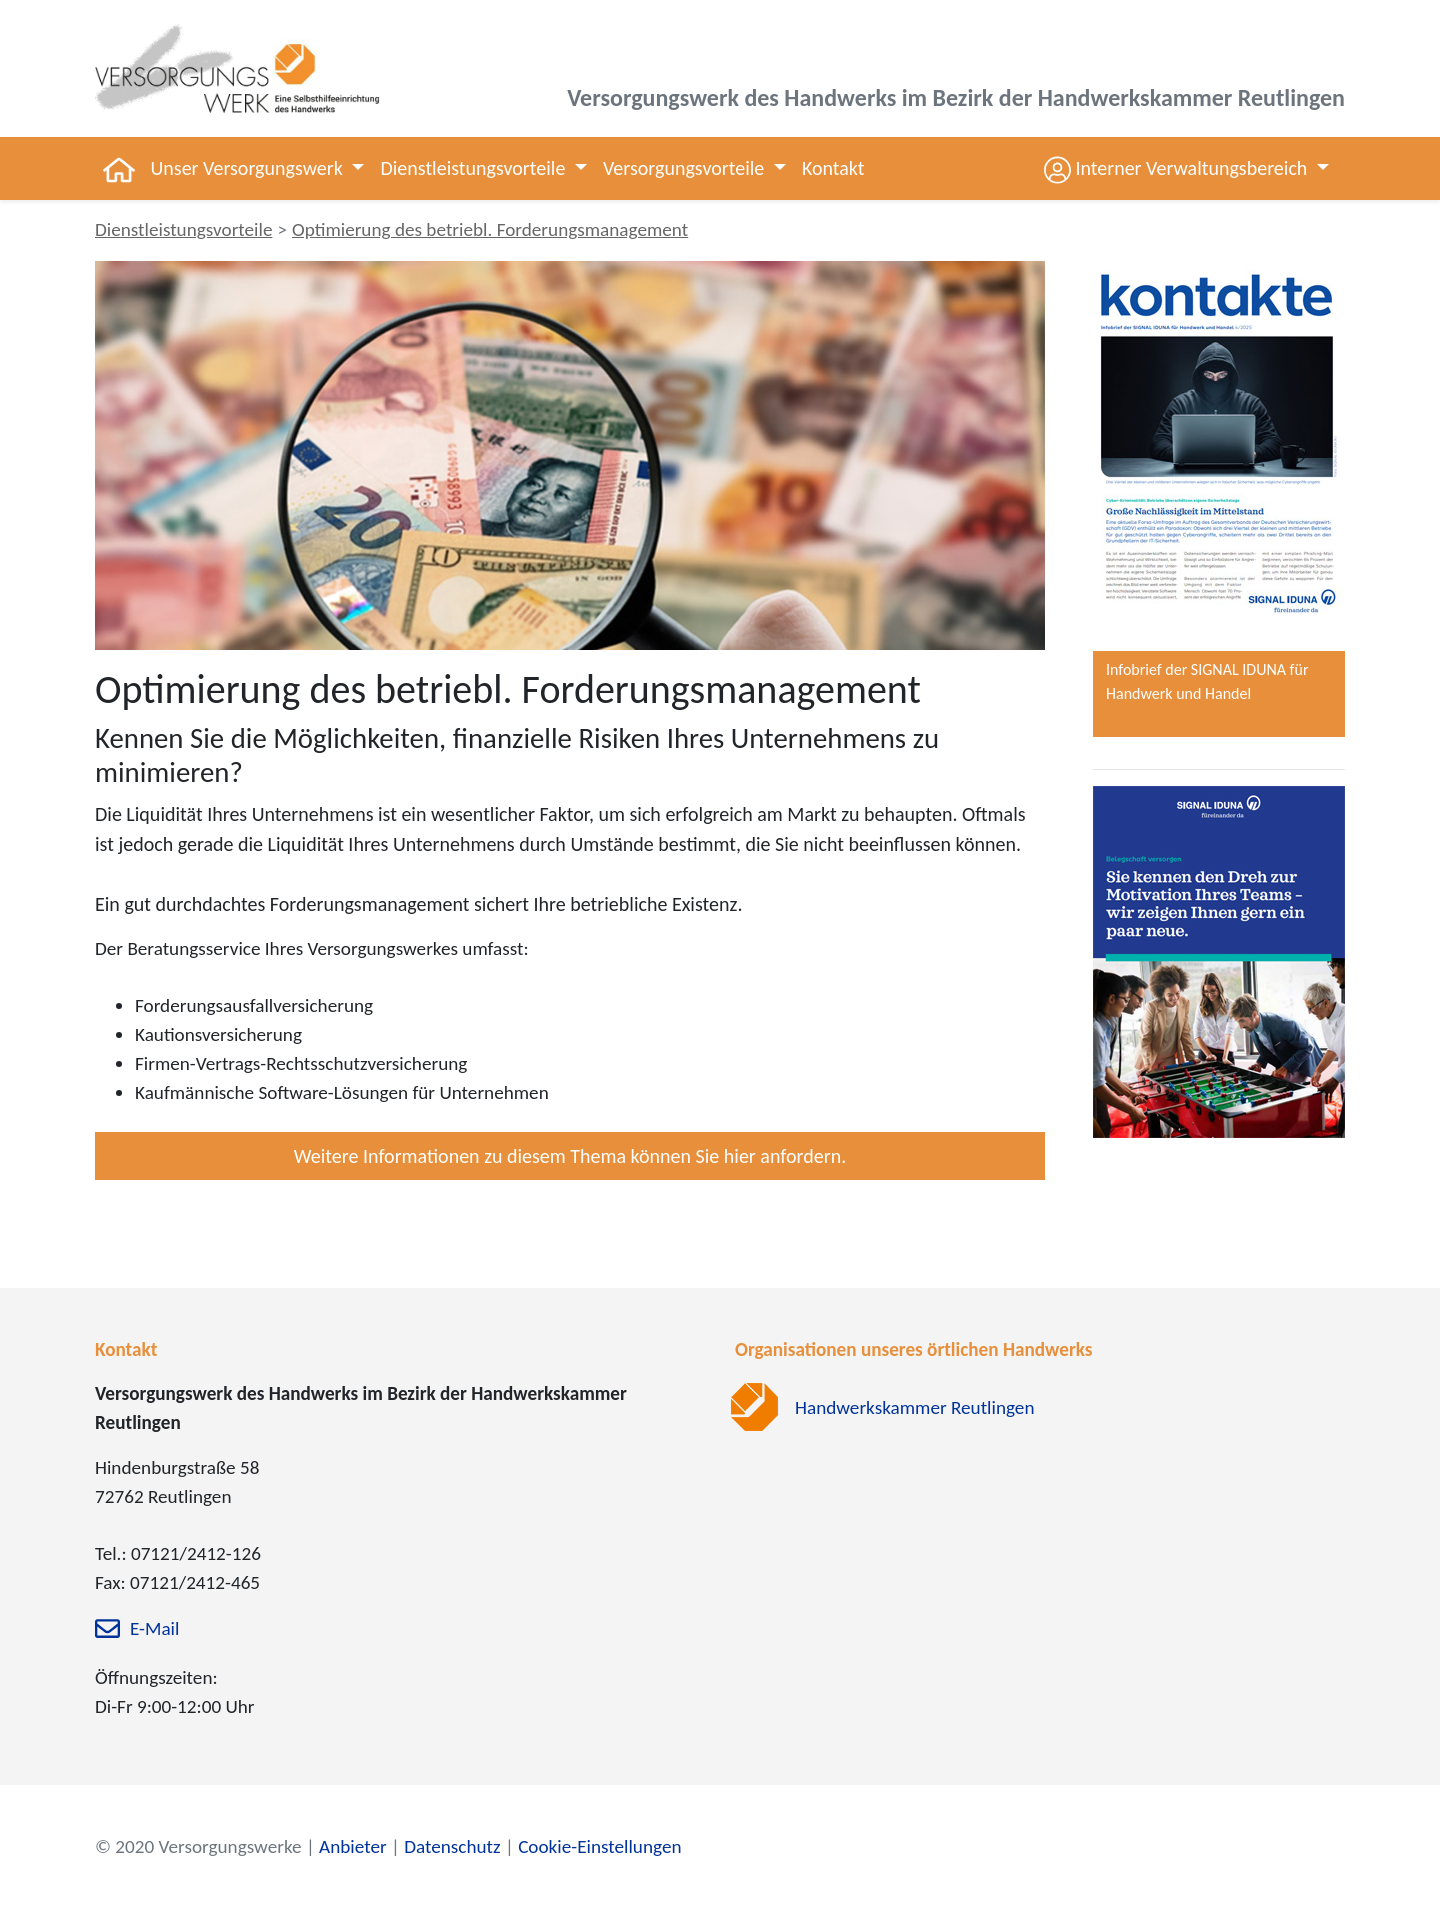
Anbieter (353, 1846)
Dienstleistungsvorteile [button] (474, 168)
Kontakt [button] (833, 168)
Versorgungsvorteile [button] (686, 168)
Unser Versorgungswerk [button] (249, 168)
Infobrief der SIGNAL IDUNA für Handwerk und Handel (1207, 681)
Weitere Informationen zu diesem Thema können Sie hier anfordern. (570, 1156)
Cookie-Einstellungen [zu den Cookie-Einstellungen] (599, 1846)
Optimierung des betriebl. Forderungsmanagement (490, 229)
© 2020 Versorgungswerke (198, 1846)
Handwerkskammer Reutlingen (914, 1407)
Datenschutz (452, 1846)
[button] (1186, 168)
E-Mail (154, 1629)
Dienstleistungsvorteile (183, 229)
